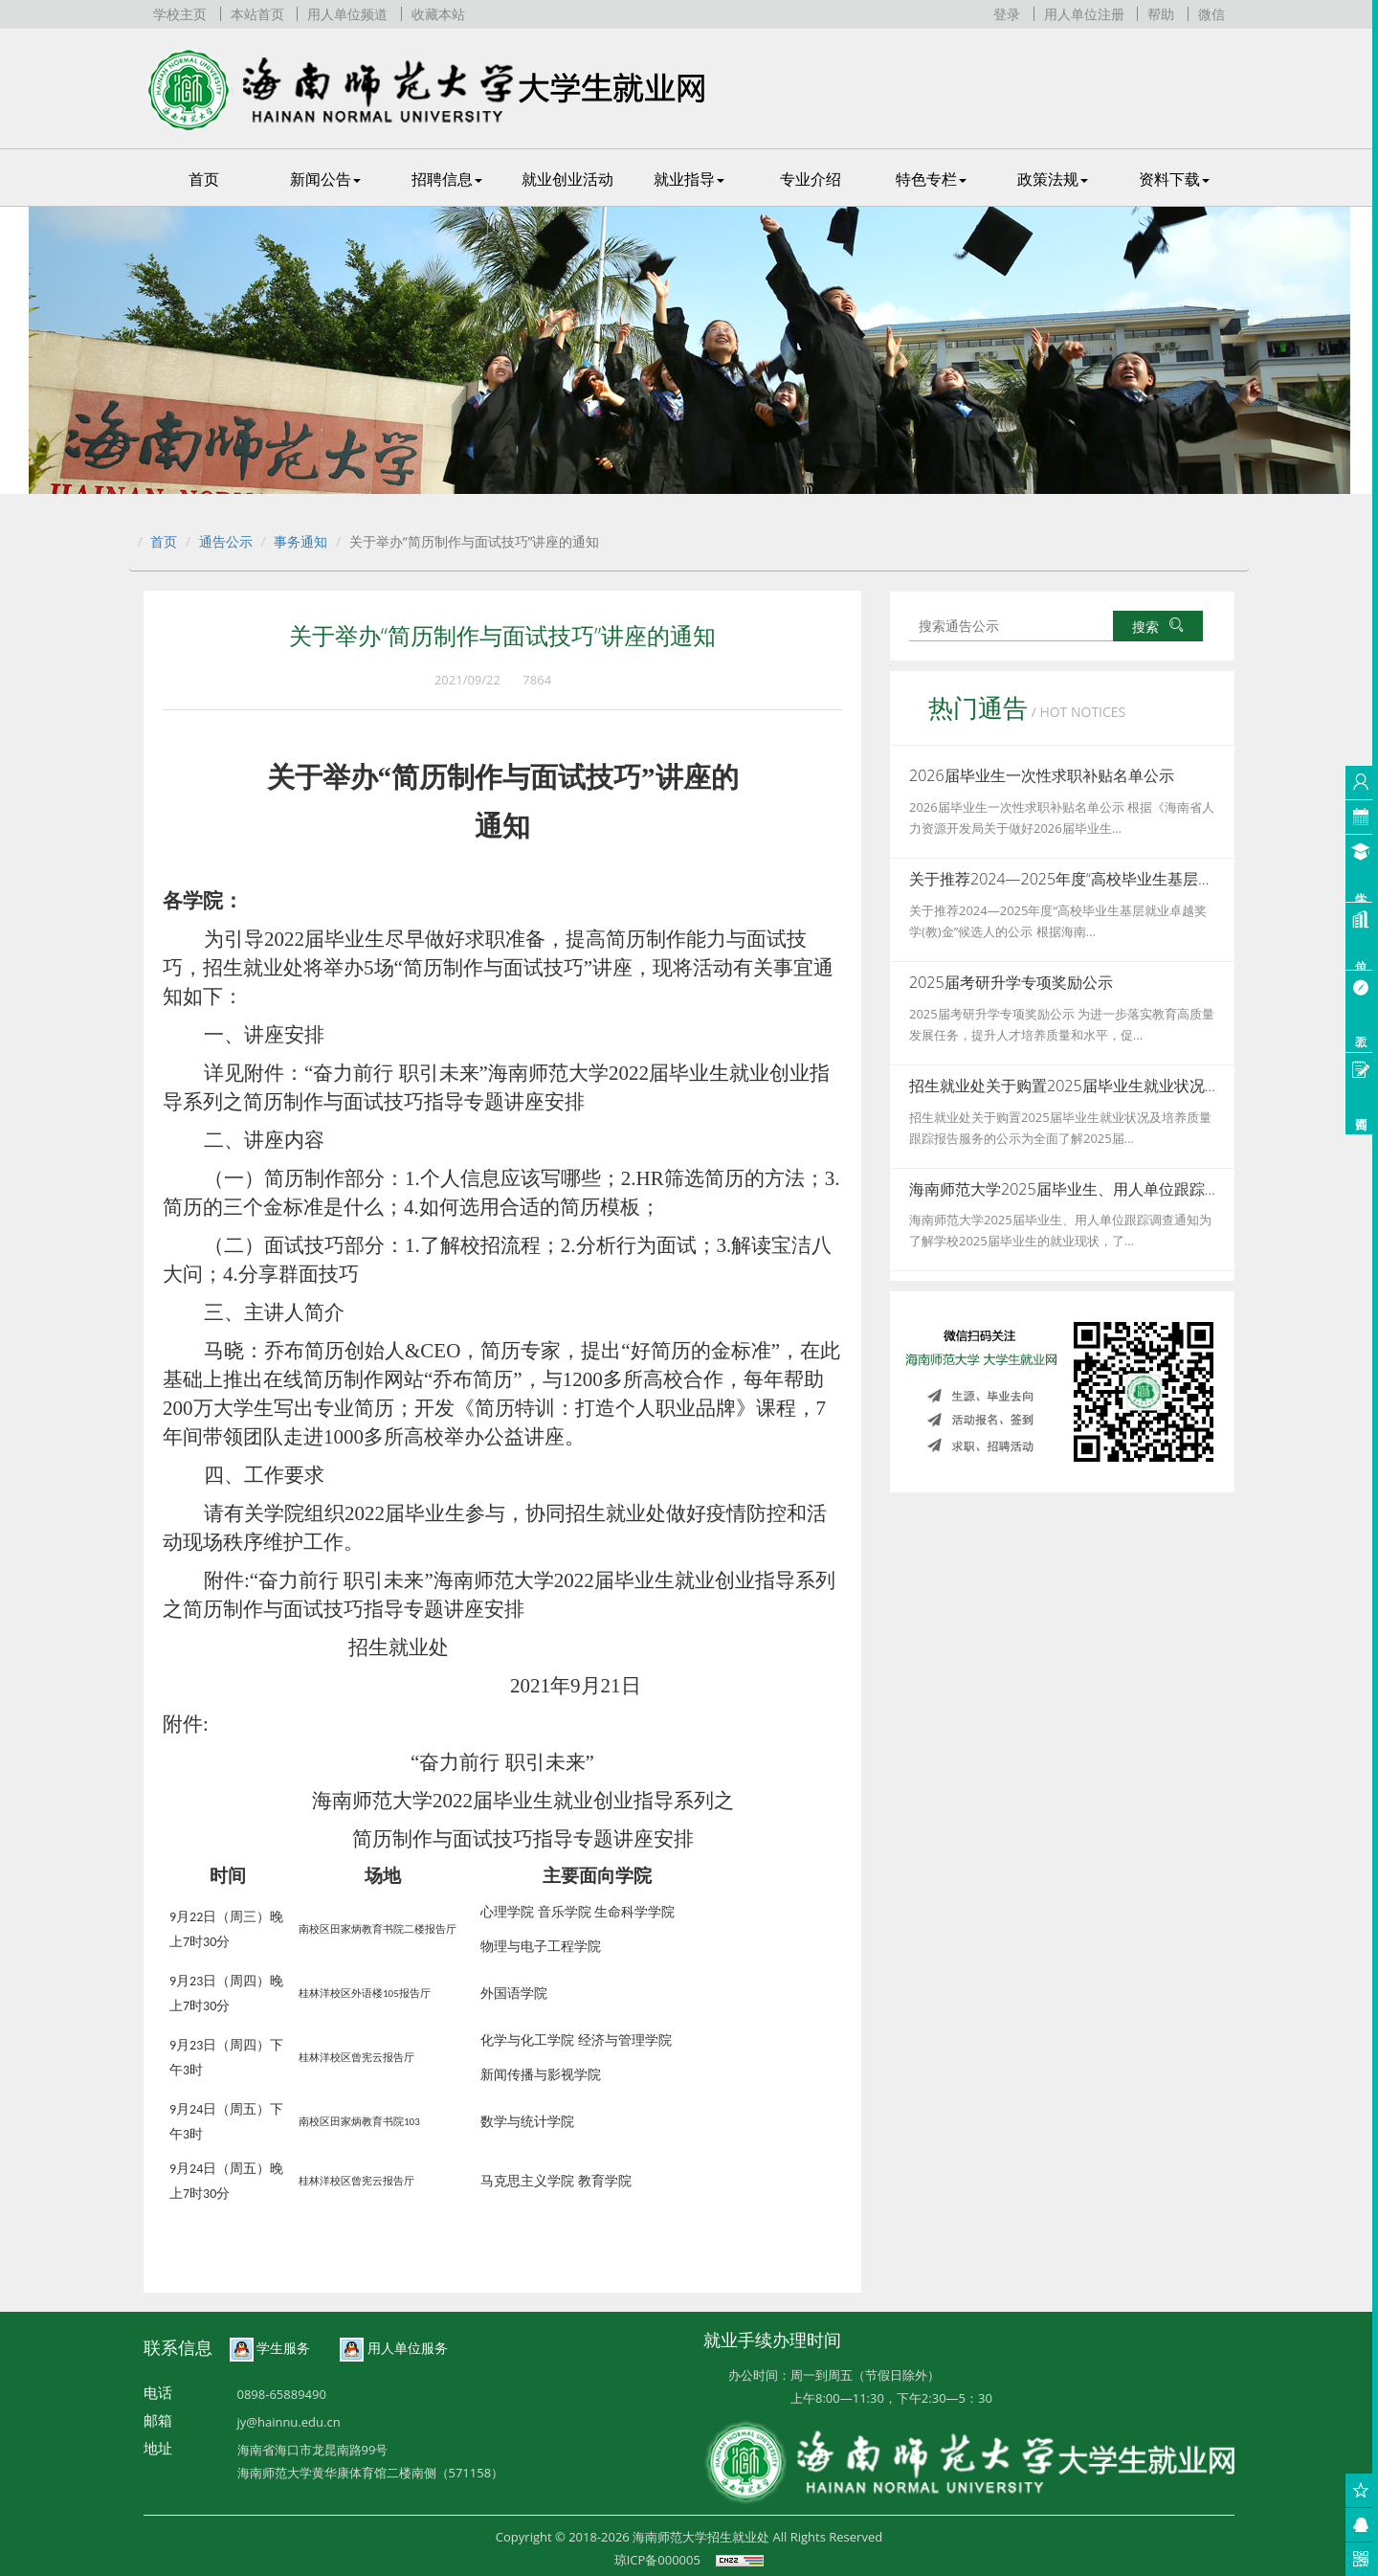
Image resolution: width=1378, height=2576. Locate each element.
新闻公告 (325, 179)
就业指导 (689, 179)
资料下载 (1174, 179)
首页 (204, 179)
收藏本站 (438, 14)
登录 (1006, 14)
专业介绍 (810, 179)
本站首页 (257, 14)
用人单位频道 (347, 14)
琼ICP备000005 (657, 2559)
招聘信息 (446, 179)
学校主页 (180, 14)
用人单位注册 (1084, 14)
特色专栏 (931, 179)
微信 (1211, 14)
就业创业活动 (567, 179)
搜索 (1158, 626)
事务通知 (300, 541)
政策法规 (1052, 179)
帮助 (1160, 14)
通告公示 (226, 541)
